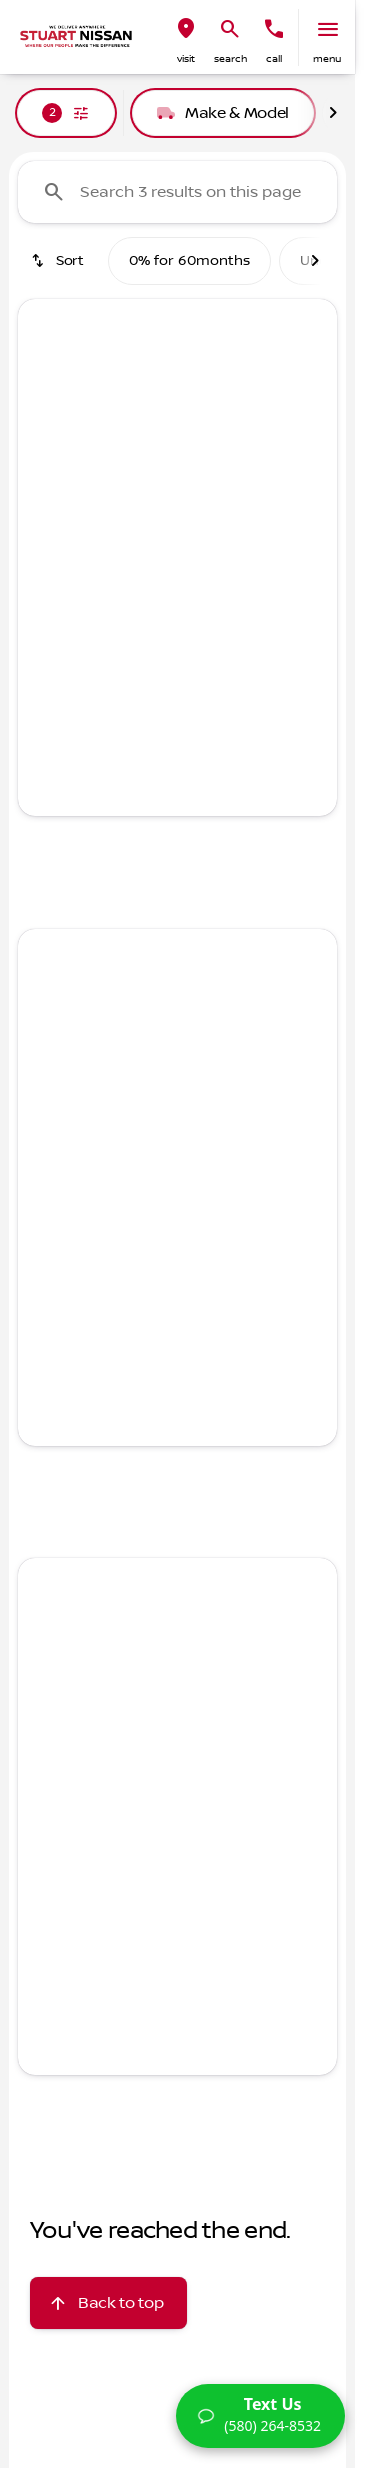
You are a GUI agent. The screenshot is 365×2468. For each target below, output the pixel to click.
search (230, 58)
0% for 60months (189, 261)
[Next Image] (333, 113)
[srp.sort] (59, 261)
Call (274, 58)
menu (327, 58)
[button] (186, 37)
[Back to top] (108, 2303)
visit (186, 58)
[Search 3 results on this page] (177, 192)
